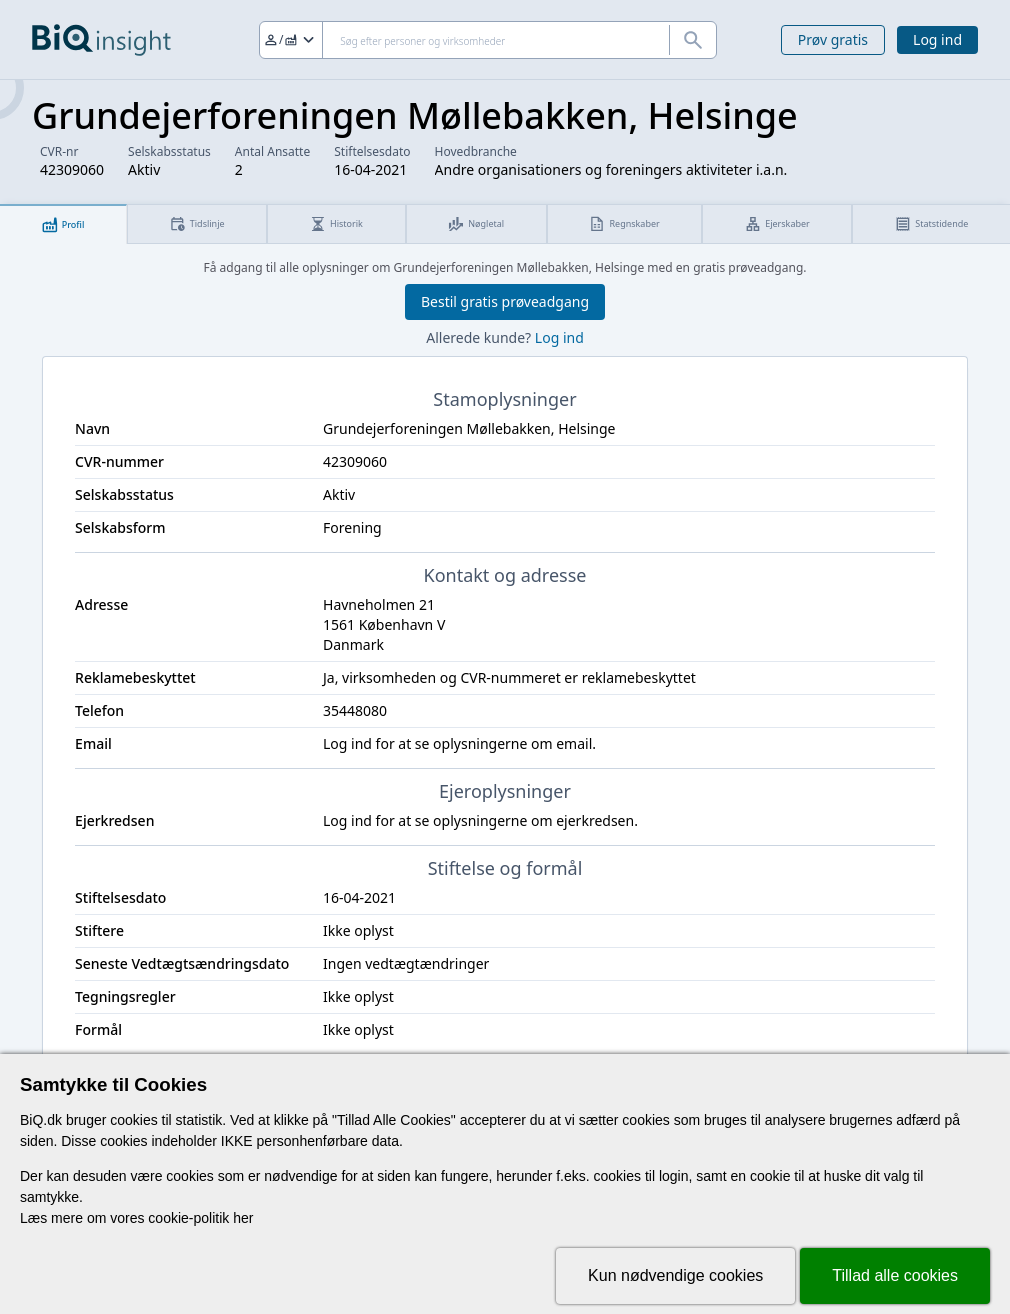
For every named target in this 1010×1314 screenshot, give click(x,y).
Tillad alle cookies (895, 1275)
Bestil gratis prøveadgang (505, 301)
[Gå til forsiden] (101, 40)
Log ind (937, 39)
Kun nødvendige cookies (675, 1275)
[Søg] (488, 40)
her (243, 1218)
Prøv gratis (833, 39)
